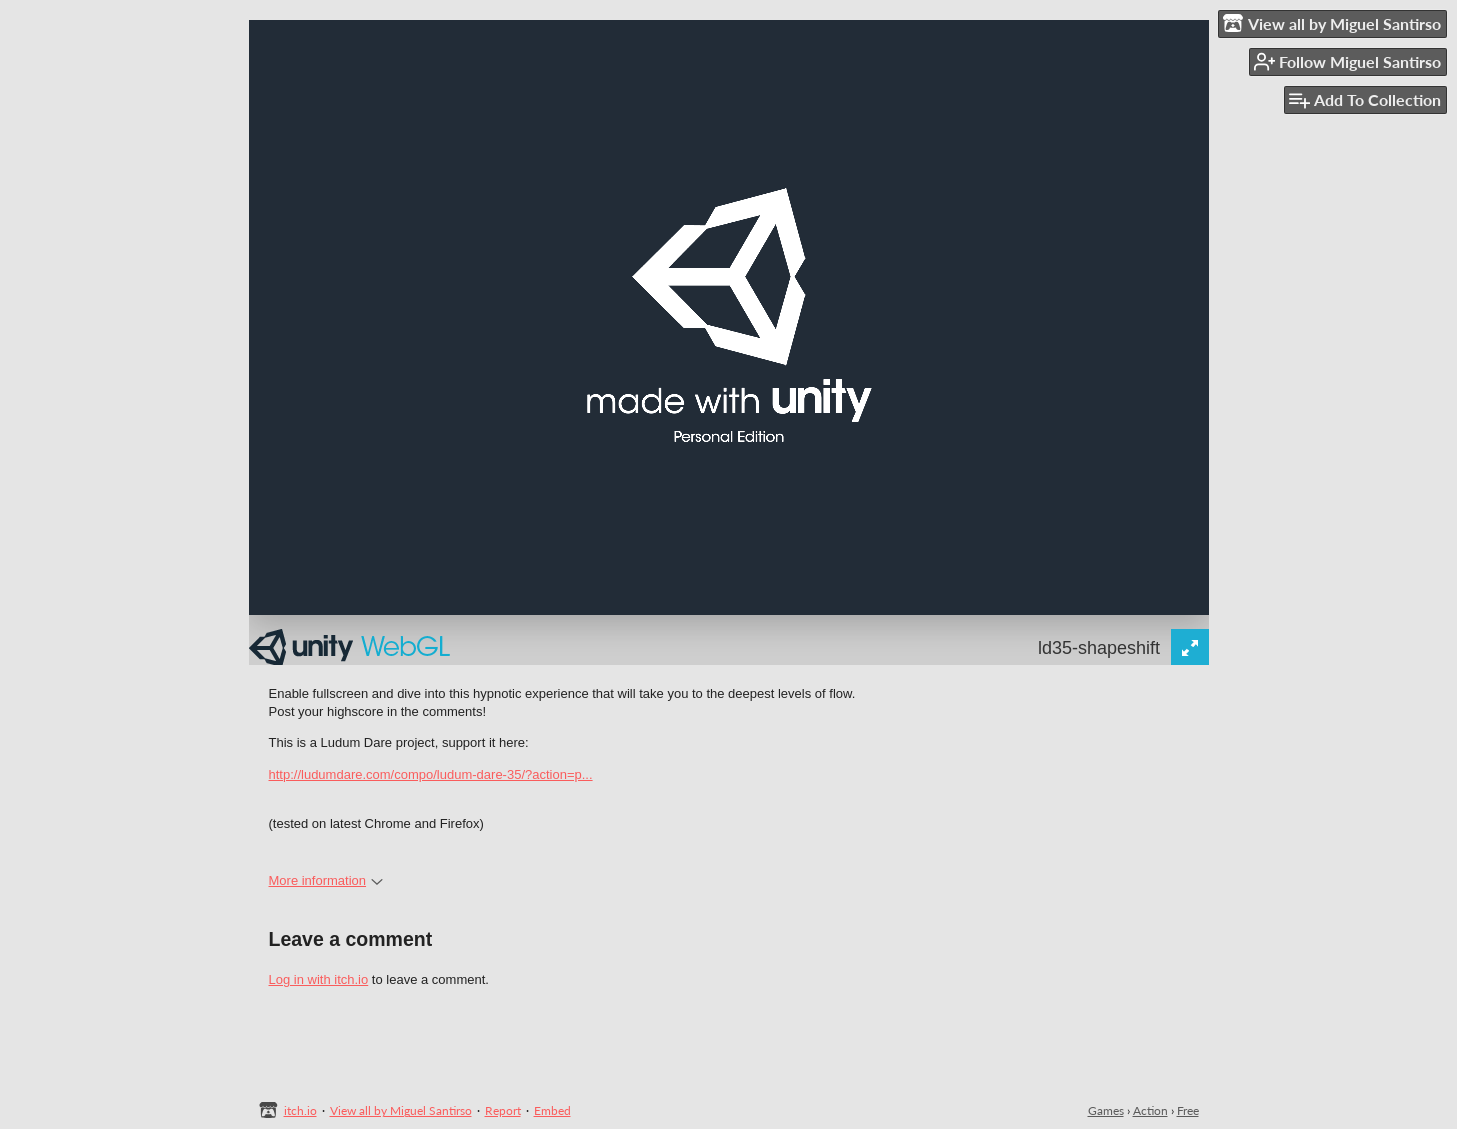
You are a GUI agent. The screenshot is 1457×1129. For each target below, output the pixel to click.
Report (503, 1110)
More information (326, 880)
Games (1106, 1110)
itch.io (300, 1110)
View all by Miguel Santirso (401, 1110)
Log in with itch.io (319, 979)
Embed (552, 1110)
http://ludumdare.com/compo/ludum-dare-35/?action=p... (431, 774)
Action (1150, 1110)
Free (1188, 1110)
